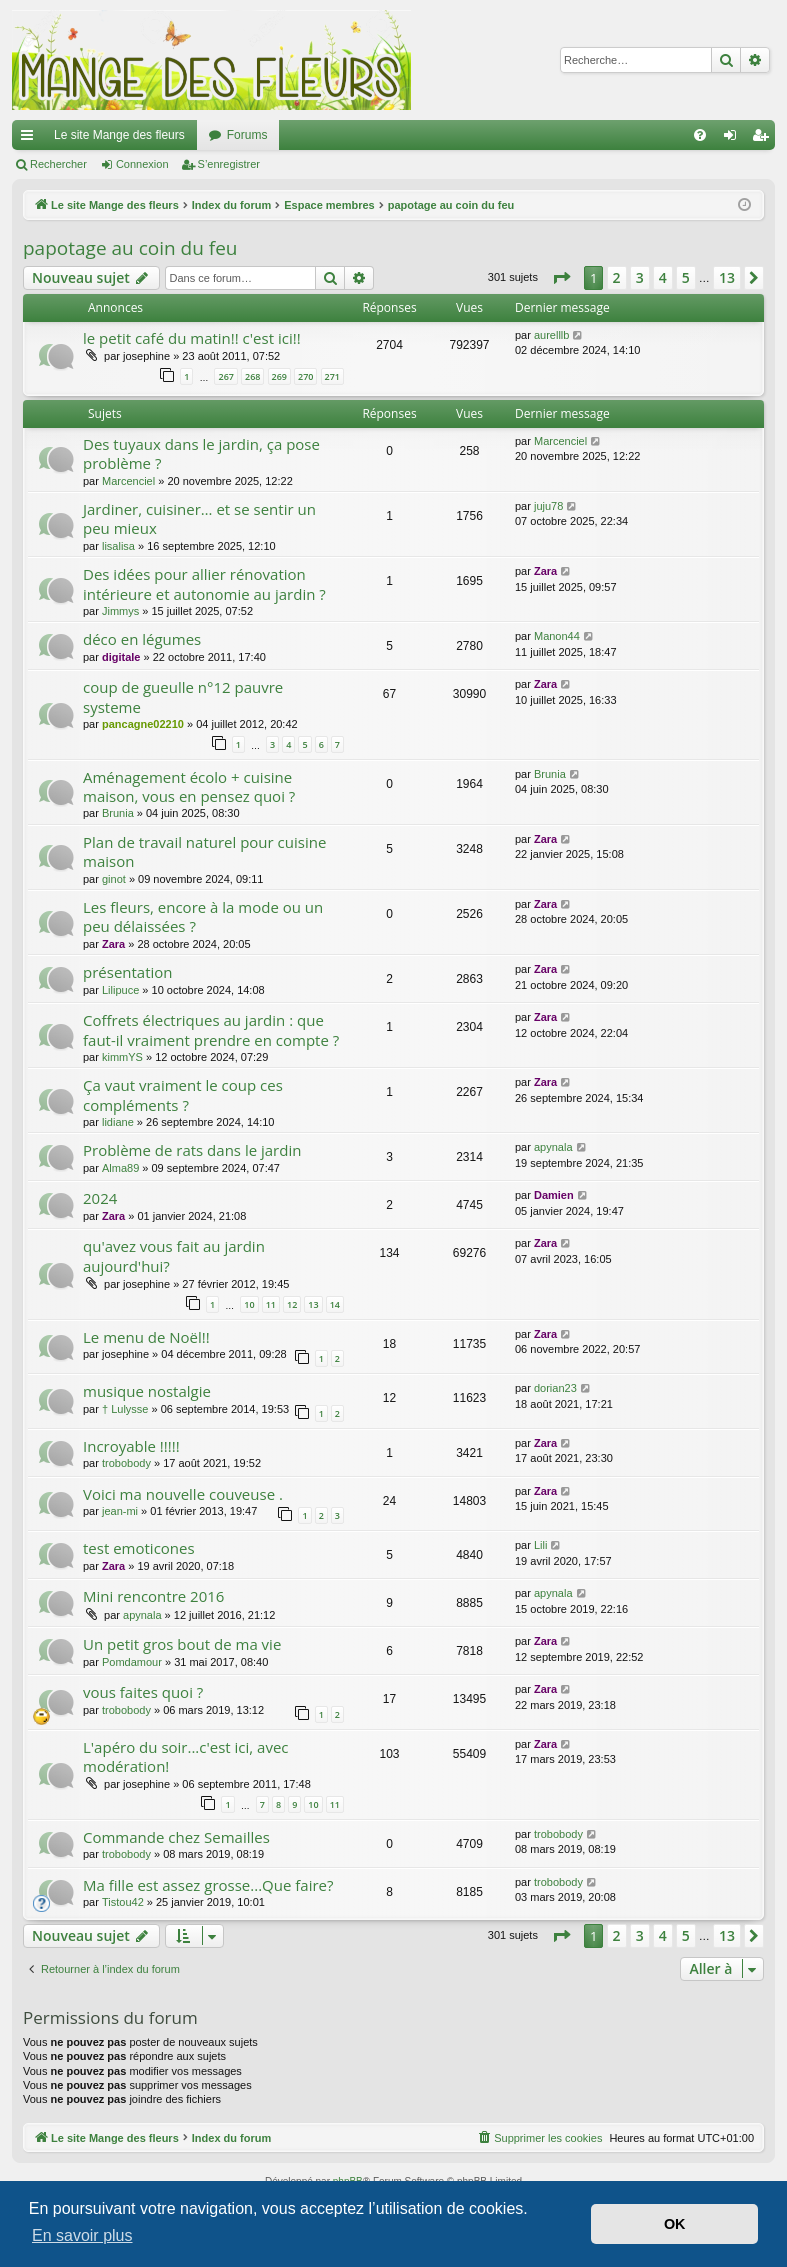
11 (271, 1304)
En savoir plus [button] (82, 2235)
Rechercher (58, 164)
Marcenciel (128, 481)
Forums (247, 135)
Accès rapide (31, 139)
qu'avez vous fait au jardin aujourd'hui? (174, 1255)
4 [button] (663, 277)
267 (225, 376)
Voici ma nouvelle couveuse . (183, 1494)
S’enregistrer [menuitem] (764, 139)
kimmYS (122, 1057)
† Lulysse (125, 1409)
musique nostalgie (147, 1391)
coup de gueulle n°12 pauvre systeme (183, 696)
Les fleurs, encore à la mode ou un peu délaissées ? (203, 916)
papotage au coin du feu (130, 248)
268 (252, 376)
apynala (553, 1147)
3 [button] (640, 277)
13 (313, 1304)
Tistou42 (123, 1902)
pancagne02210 (143, 724)
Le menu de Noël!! (146, 1337)
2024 (100, 1198)
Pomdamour (132, 1662)
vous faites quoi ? (143, 1692)
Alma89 (120, 1168)
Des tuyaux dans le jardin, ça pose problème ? (201, 453)
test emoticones (139, 1548)
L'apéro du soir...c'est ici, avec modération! (186, 1756)
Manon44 (557, 636)
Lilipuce (120, 990)
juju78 (548, 506)
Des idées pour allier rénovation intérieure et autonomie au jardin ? (204, 583)
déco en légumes (142, 639)
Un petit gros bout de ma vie (182, 1644)
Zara (545, 571)
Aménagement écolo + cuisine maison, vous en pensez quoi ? (189, 786)
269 (279, 376)
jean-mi (120, 1511)
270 (305, 376)
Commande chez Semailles (176, 1837)
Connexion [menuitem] (734, 139)
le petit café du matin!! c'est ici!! (192, 338)
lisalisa (118, 546)
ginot (114, 879)
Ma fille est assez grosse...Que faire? (208, 1885)
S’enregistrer (229, 164)
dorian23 (555, 1388)
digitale (121, 657)
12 (292, 1304)
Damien (554, 1195)
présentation (128, 972)
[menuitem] (700, 135)
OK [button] (675, 2224)
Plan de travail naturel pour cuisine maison (204, 851)
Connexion (142, 164)
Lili (540, 1545)
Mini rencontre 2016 (153, 1596)
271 (332, 376)
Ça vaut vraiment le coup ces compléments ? (183, 1094)
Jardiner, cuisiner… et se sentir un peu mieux (199, 518)
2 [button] (617, 277)
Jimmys (120, 611)
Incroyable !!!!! (131, 1446)
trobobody (126, 1463)
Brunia (118, 813)
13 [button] (727, 277)
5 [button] (686, 277)
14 (335, 1304)
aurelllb (551, 335)
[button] (561, 278)
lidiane (118, 1122)
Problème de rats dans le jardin (192, 1150)
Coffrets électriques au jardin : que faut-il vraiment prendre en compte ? (211, 1029)
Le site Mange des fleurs (119, 135)
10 (249, 1304)
